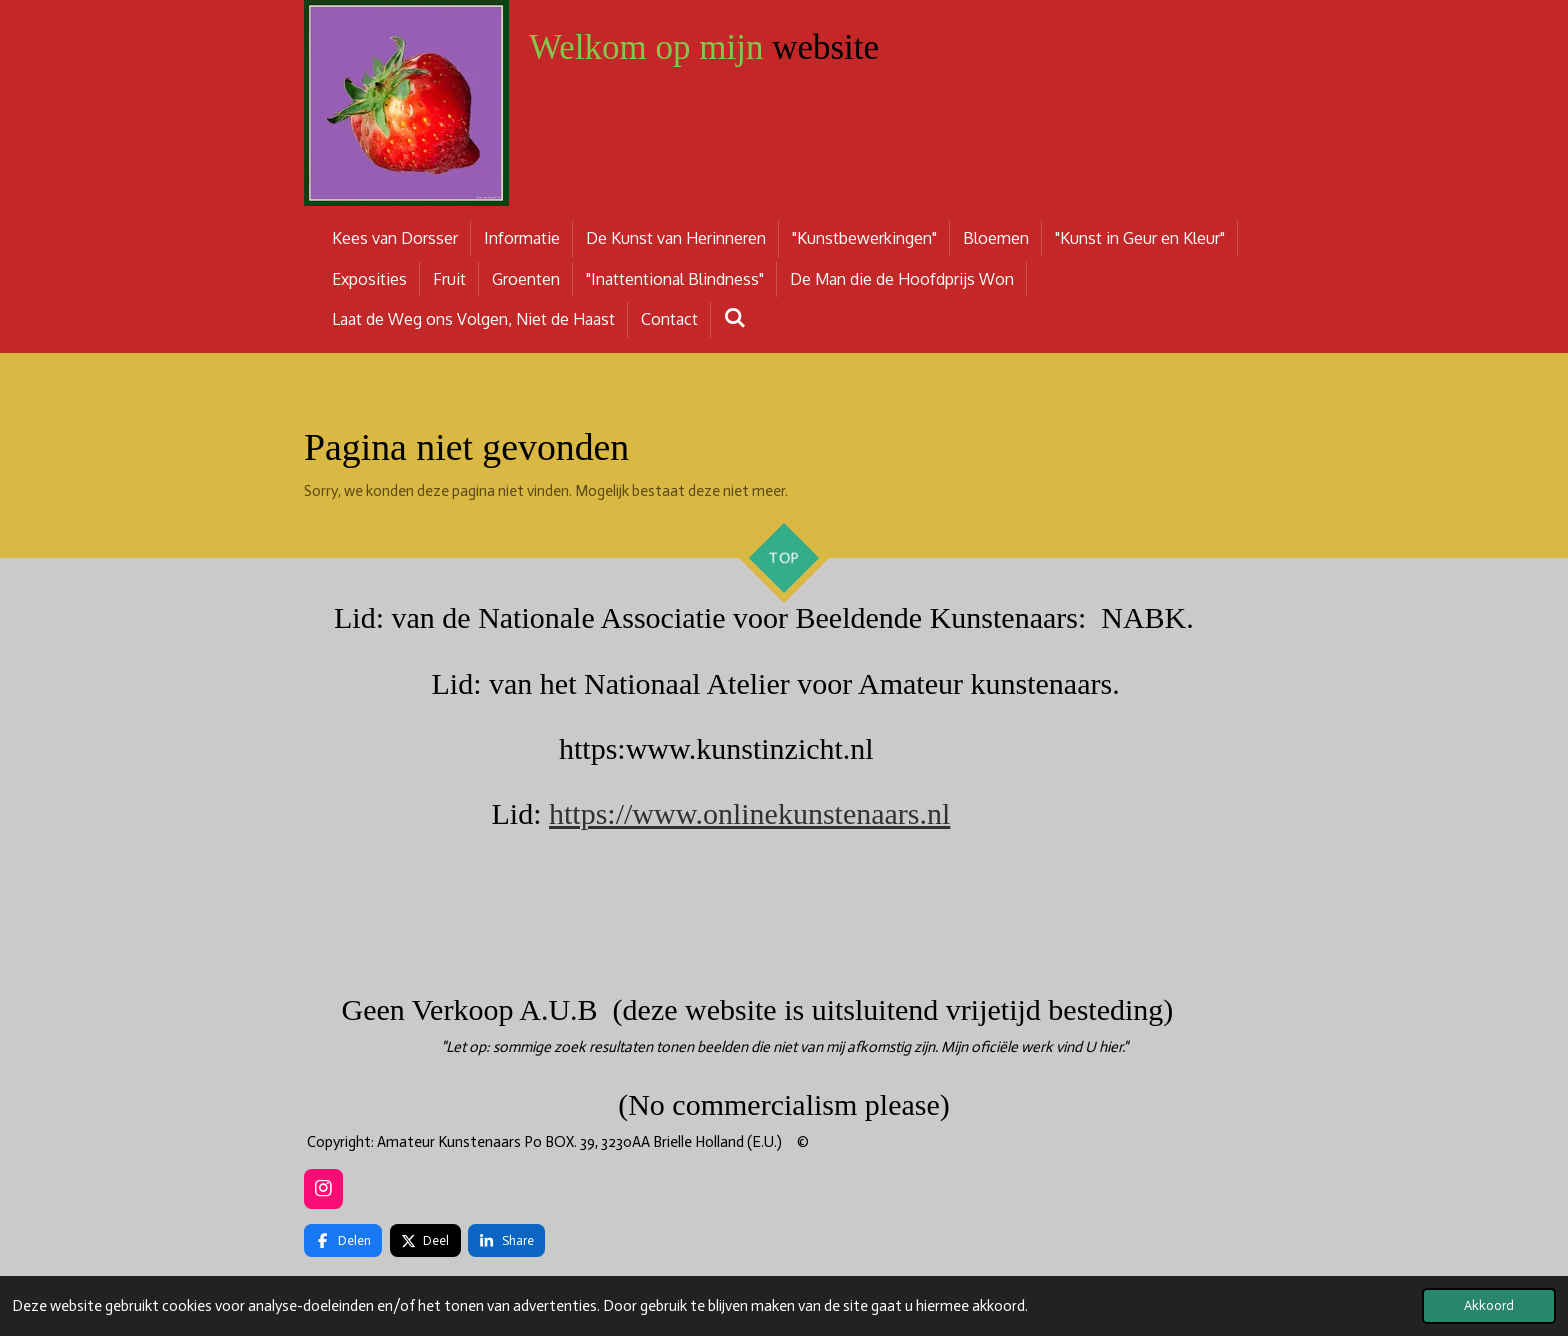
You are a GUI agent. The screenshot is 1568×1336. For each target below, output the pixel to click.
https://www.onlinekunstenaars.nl (749, 813)
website (704, 47)
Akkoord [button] (1489, 1305)
